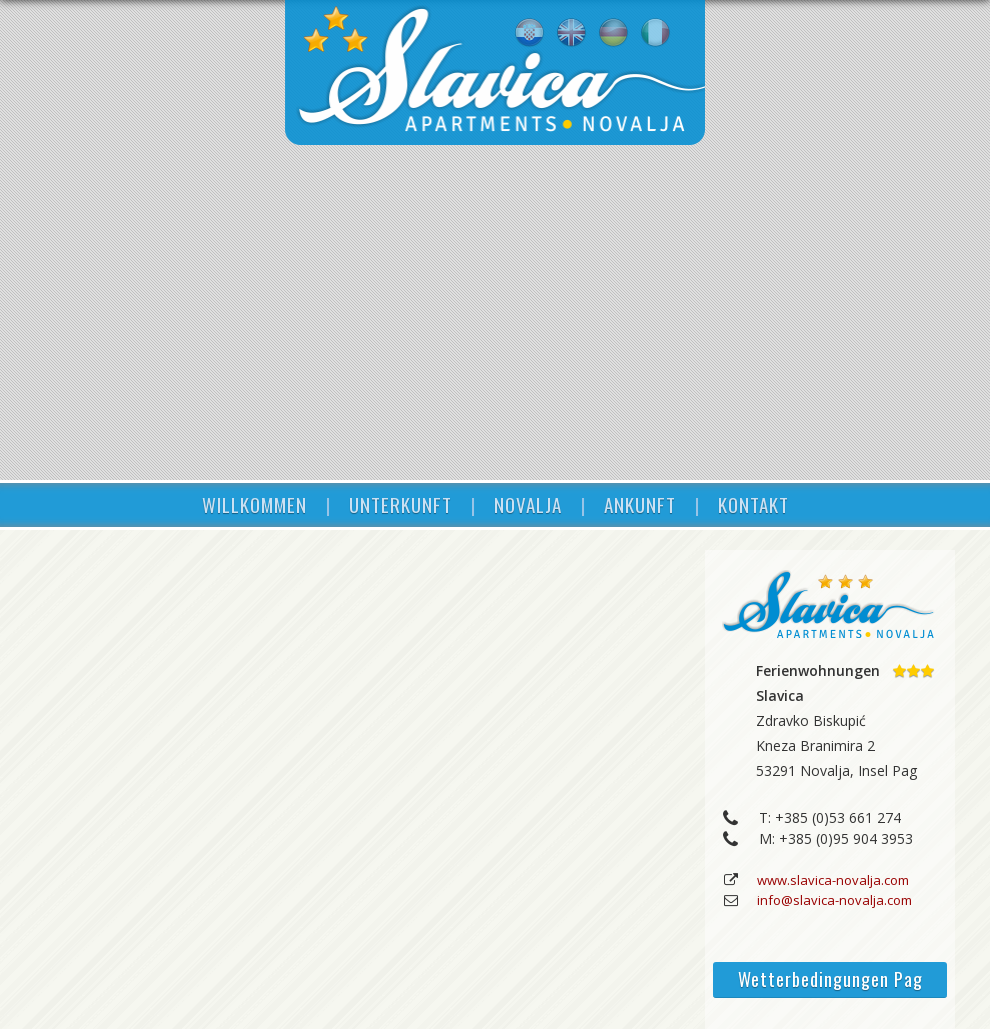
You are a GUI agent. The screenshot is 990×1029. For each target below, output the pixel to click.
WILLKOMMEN (254, 504)
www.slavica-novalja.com (833, 880)
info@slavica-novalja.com (834, 900)
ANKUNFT (640, 504)
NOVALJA (528, 504)
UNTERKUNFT (400, 504)
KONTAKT (753, 504)
